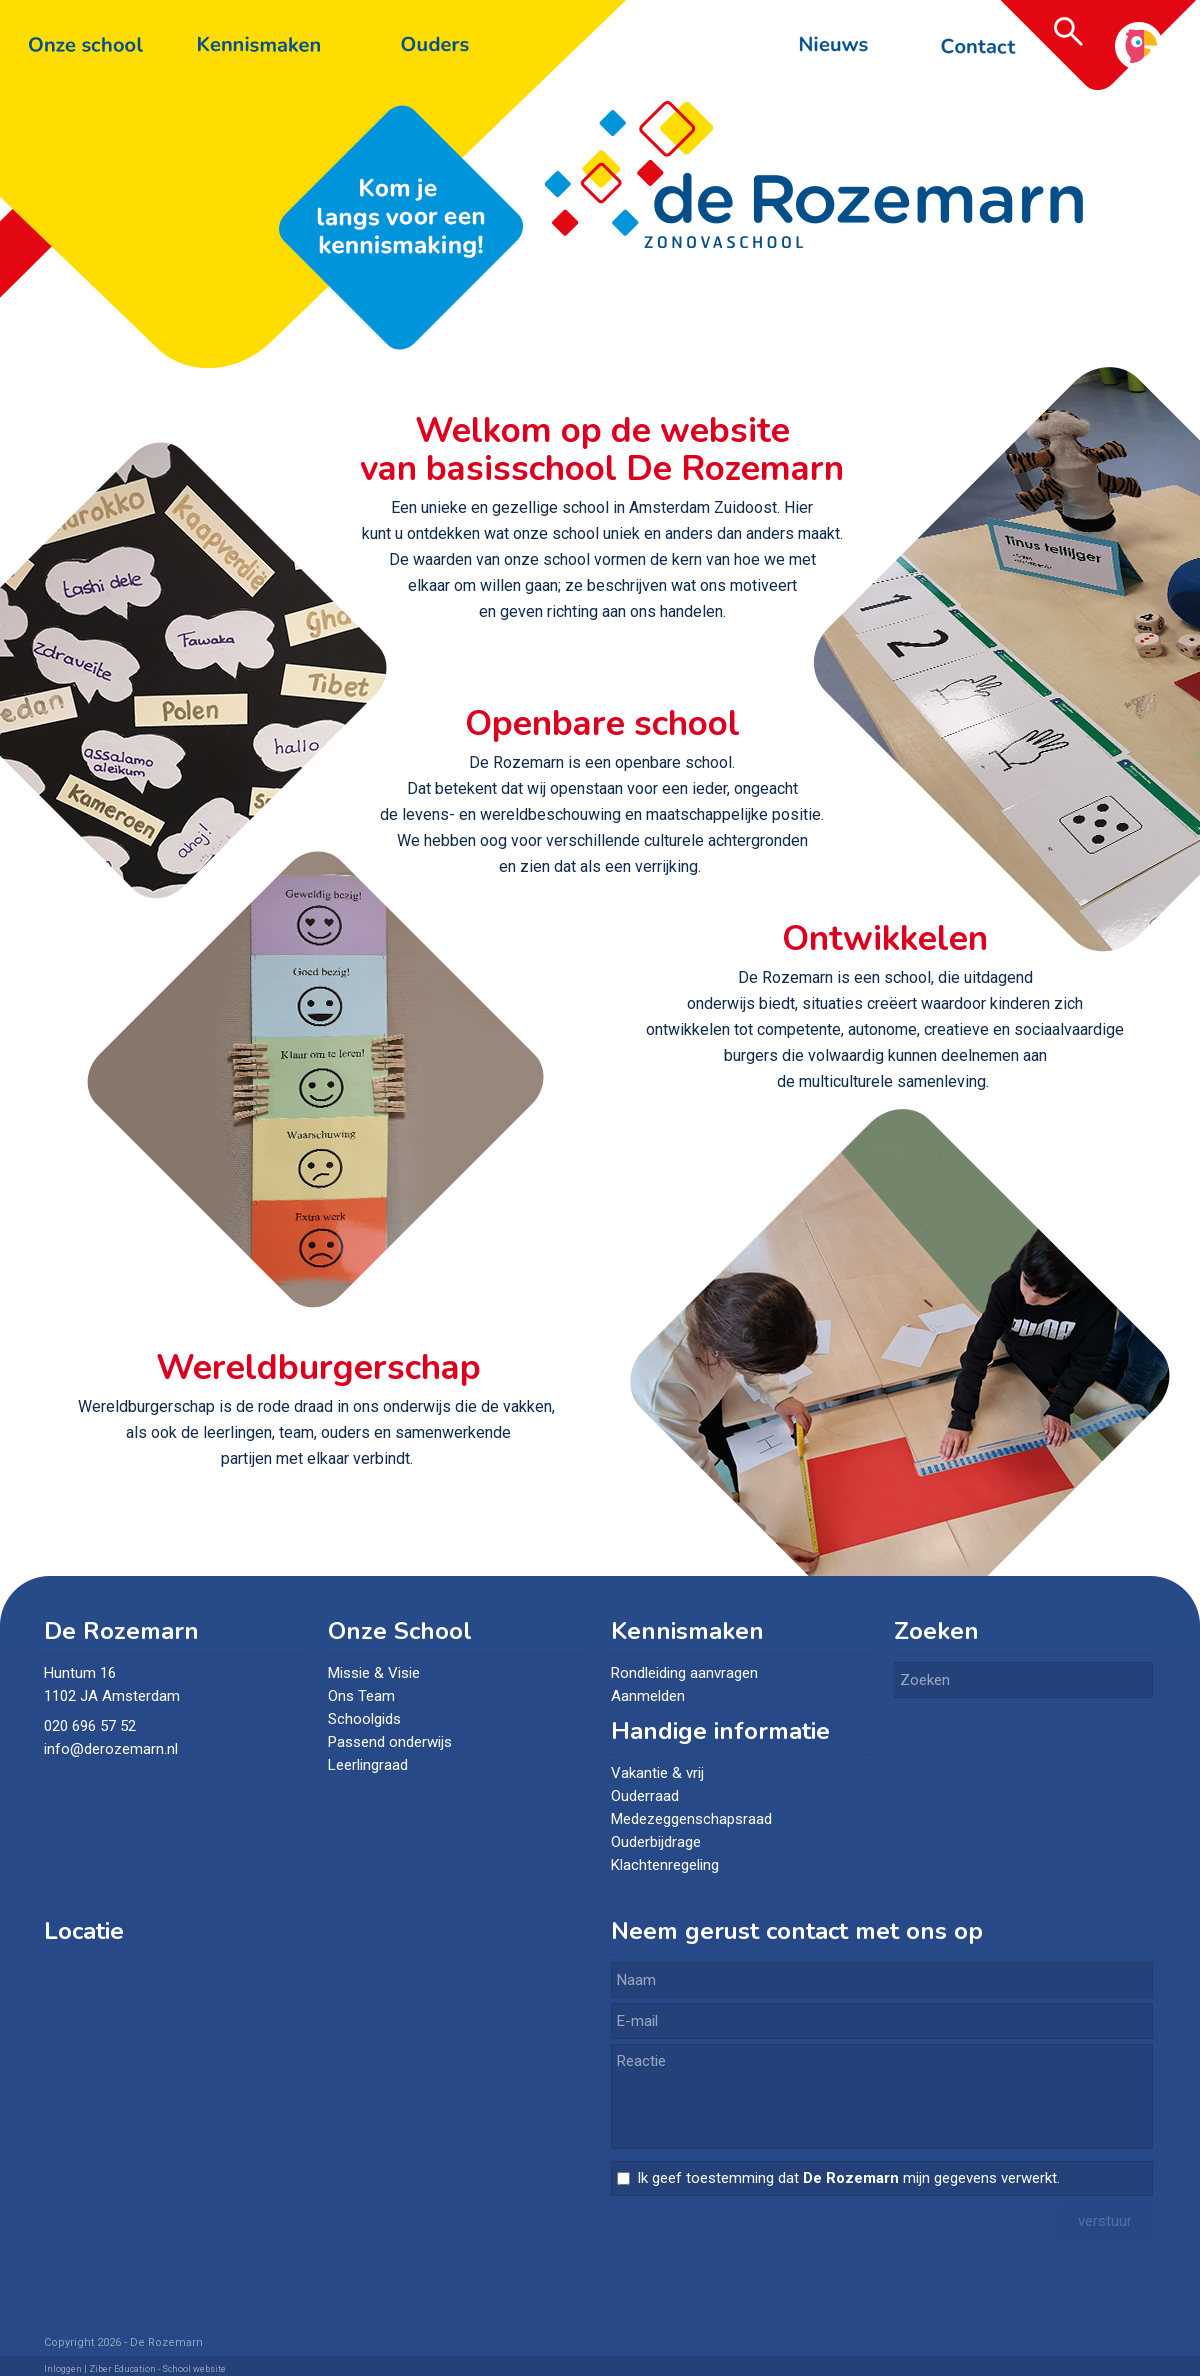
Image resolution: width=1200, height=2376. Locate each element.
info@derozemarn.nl (113, 1749)
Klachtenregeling (665, 1865)
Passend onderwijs (390, 1742)
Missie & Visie (374, 1673)
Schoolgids (364, 1719)
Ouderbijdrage (656, 1842)
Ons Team (361, 1696)
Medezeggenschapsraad (691, 1819)
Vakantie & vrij (657, 1773)
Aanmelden (648, 1696)
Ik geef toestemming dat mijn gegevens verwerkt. (848, 2178)
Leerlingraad (368, 1765)
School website (194, 2369)
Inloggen (63, 2369)
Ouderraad (645, 1796)
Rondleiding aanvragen (684, 1673)
